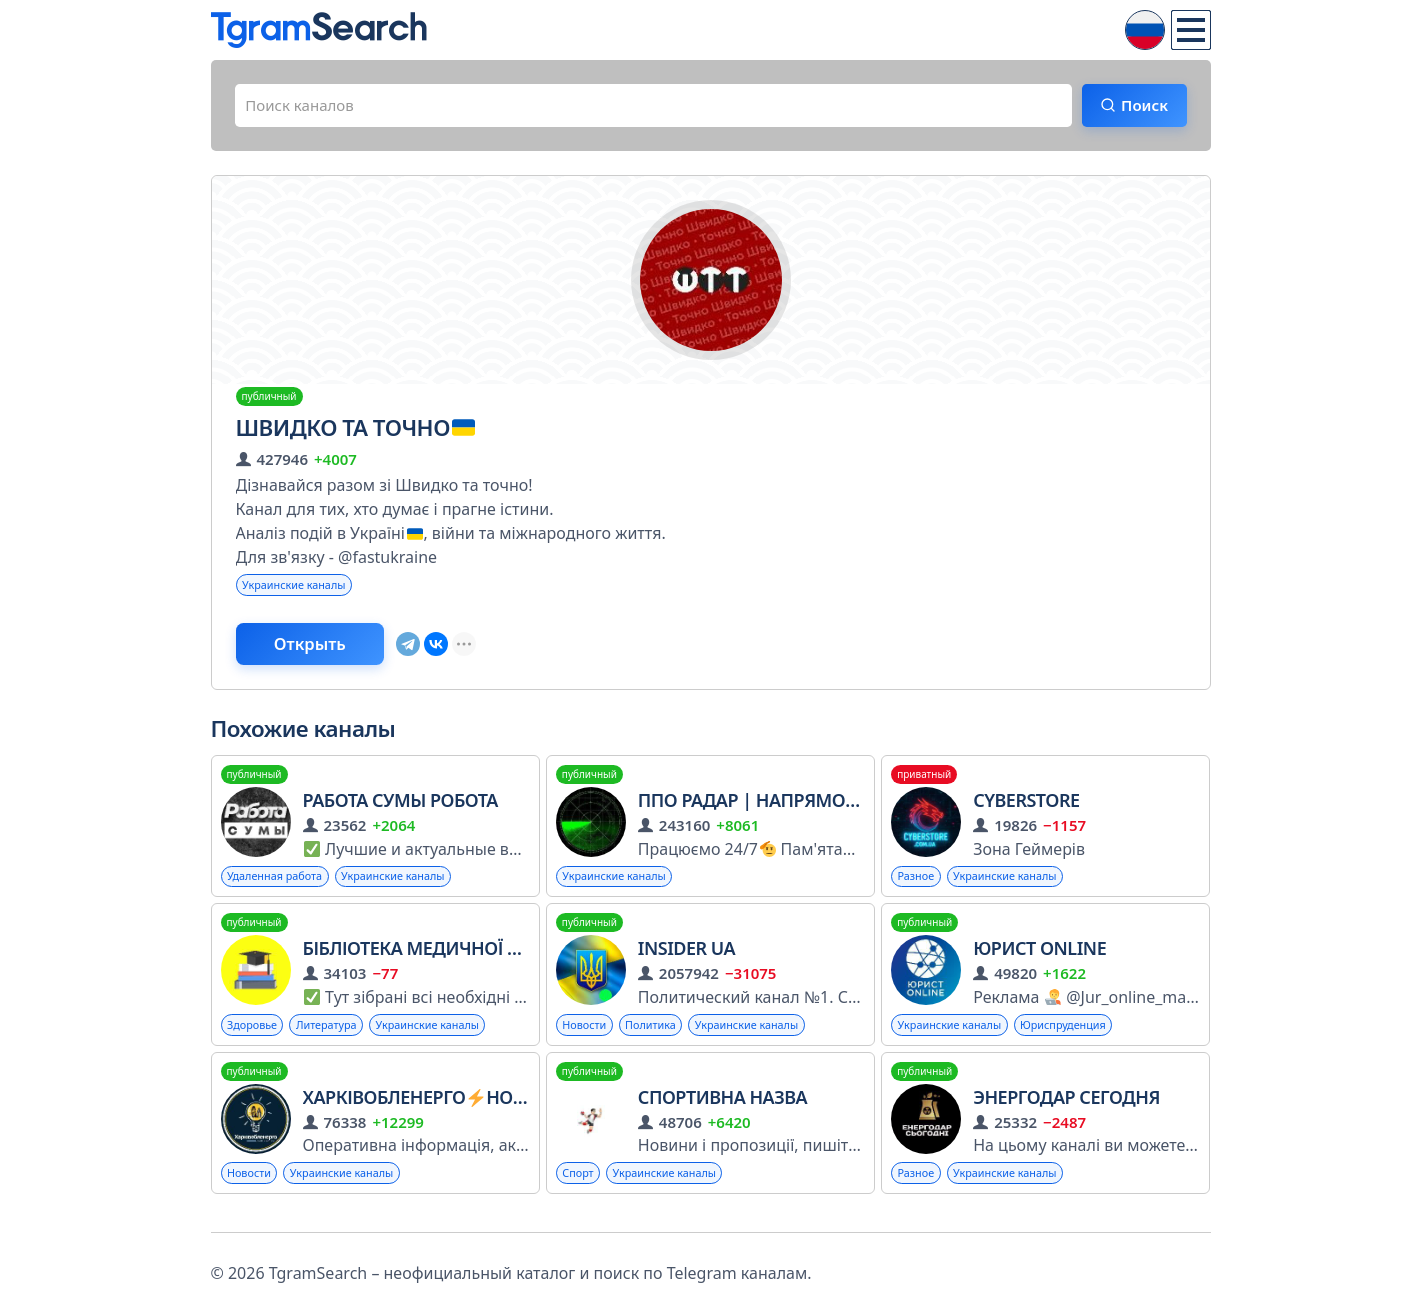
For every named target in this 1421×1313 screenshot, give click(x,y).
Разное (918, 885)
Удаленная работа (281, 885)
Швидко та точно (355, 430)
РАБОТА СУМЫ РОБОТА (400, 809)
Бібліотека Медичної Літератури (456, 959)
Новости (587, 1036)
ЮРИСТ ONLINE (1039, 959)
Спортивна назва (722, 1110)
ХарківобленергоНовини (434, 1110)
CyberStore (1026, 809)
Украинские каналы (300, 589)
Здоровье (256, 1036)
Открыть (322, 651)
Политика (660, 1036)
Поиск (1138, 107)
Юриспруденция (1080, 1036)
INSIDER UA (686, 959)
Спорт (580, 1186)
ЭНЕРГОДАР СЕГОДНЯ (1066, 1110)
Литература (336, 1036)
